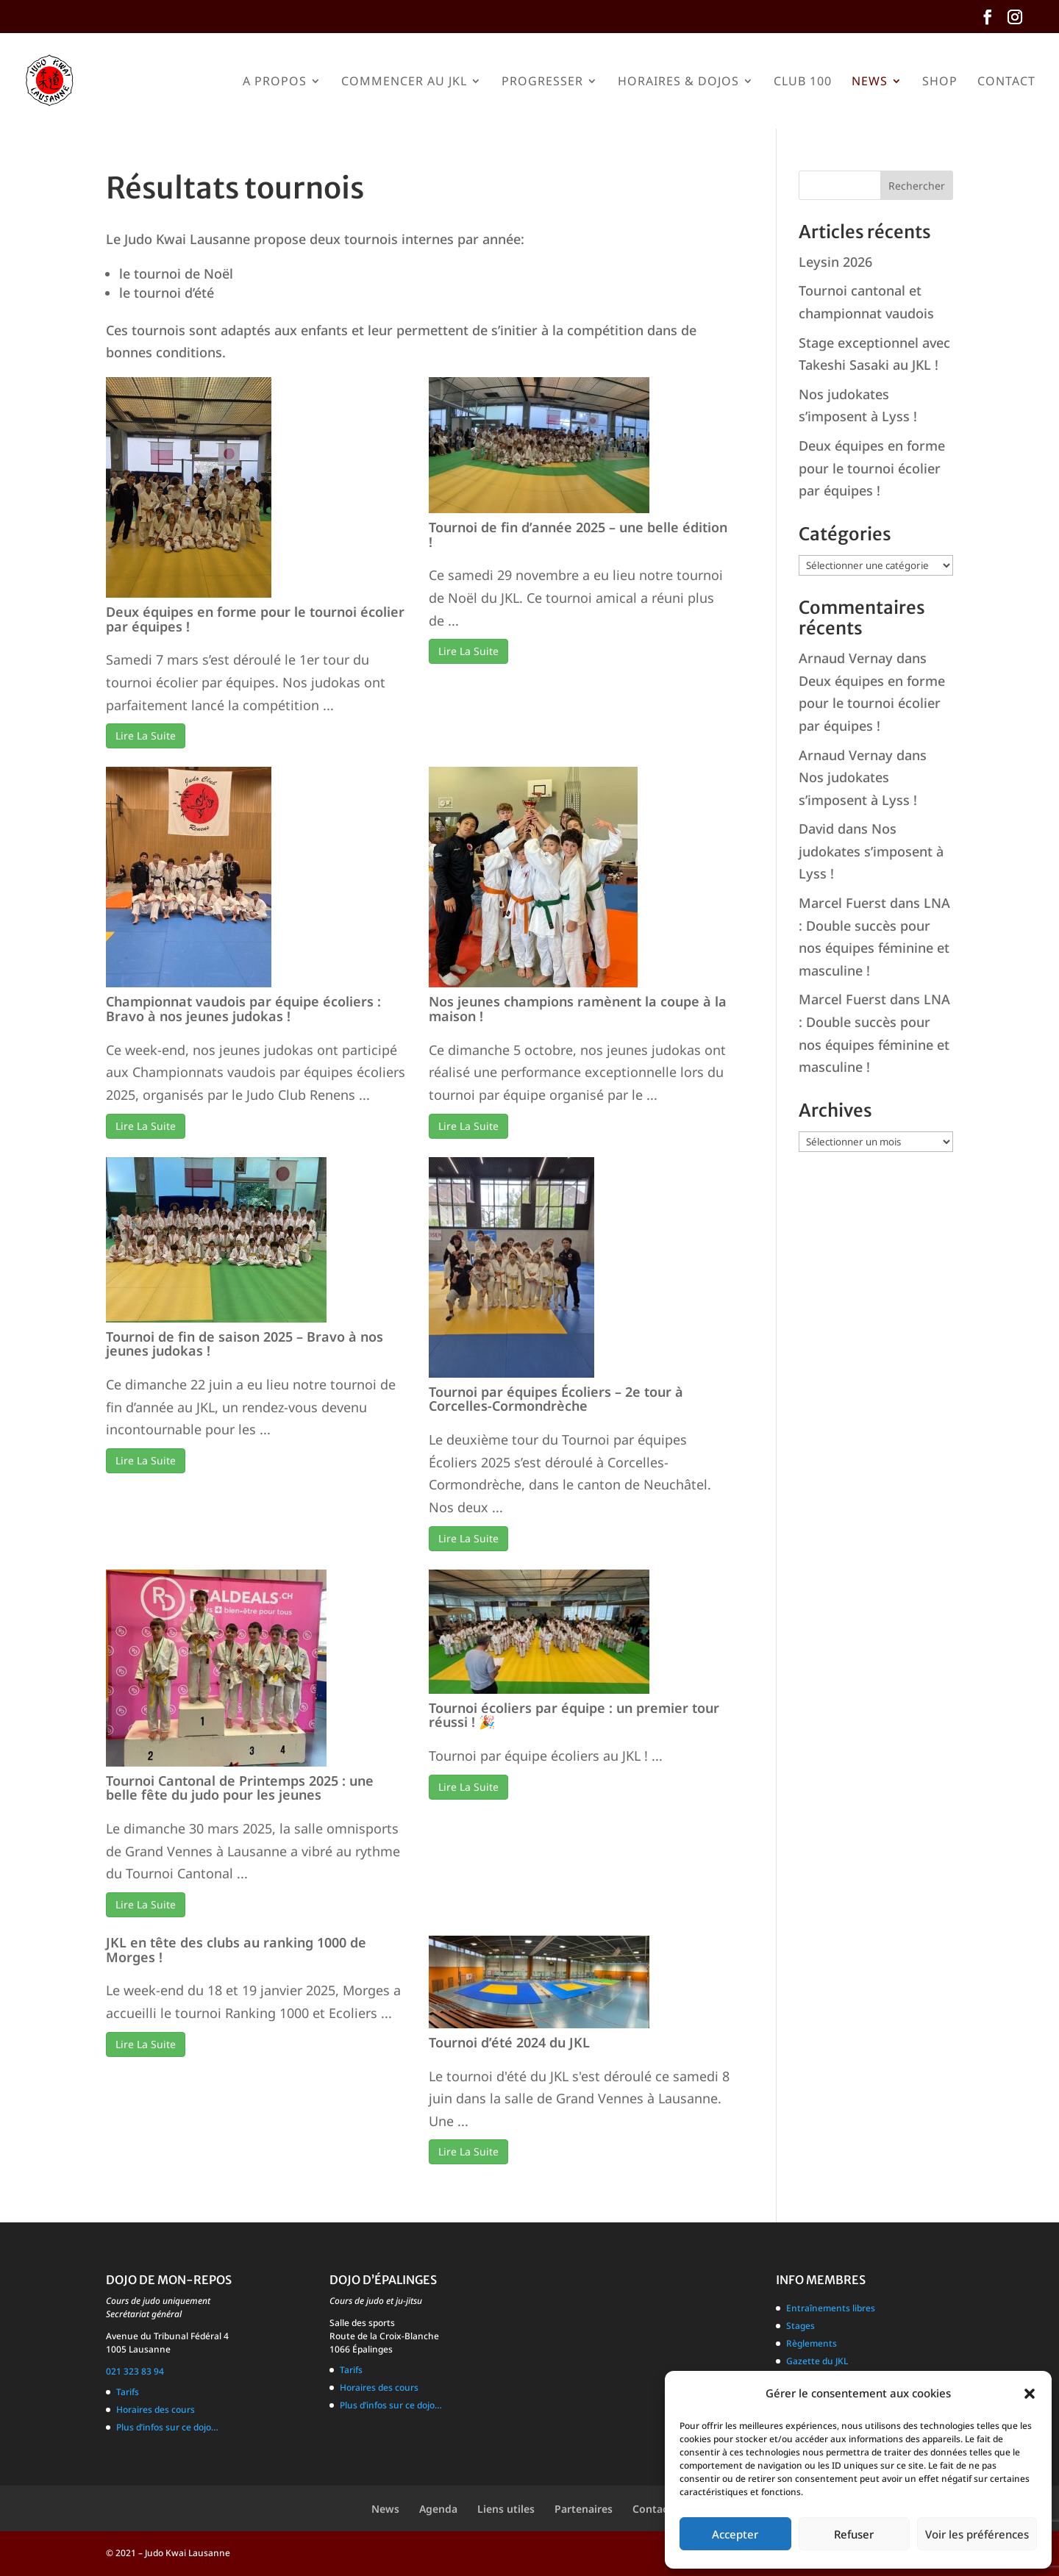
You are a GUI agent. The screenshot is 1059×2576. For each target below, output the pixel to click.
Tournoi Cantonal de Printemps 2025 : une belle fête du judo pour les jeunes (240, 1788)
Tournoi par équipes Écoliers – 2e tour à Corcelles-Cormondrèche (556, 1399)
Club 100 (803, 82)
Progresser (542, 82)
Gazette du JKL (817, 2361)
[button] (1029, 2393)
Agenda (438, 2509)
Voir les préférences (977, 2534)
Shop (940, 82)
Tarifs (127, 2392)
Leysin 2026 (835, 262)
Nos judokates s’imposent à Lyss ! (871, 851)
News (870, 82)
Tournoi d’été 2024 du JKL (509, 2042)
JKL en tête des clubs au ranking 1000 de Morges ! (236, 1949)
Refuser (854, 2534)
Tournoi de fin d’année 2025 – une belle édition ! (578, 534)
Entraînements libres (830, 2308)
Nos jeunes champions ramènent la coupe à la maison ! (578, 1008)
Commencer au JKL (404, 82)
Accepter (735, 2534)
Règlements (811, 2343)
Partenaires (584, 2509)
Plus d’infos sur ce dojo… (167, 2427)
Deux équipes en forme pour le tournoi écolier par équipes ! (255, 619)
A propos (275, 82)
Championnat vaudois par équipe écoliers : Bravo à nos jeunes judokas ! (243, 1008)
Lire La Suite (145, 736)
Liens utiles (506, 2509)
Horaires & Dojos (678, 82)
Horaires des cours (155, 2409)
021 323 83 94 (135, 2371)
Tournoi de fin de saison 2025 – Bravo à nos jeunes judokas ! (244, 1344)
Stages (800, 2325)
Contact (1006, 82)
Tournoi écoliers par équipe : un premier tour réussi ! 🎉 (574, 1715)
